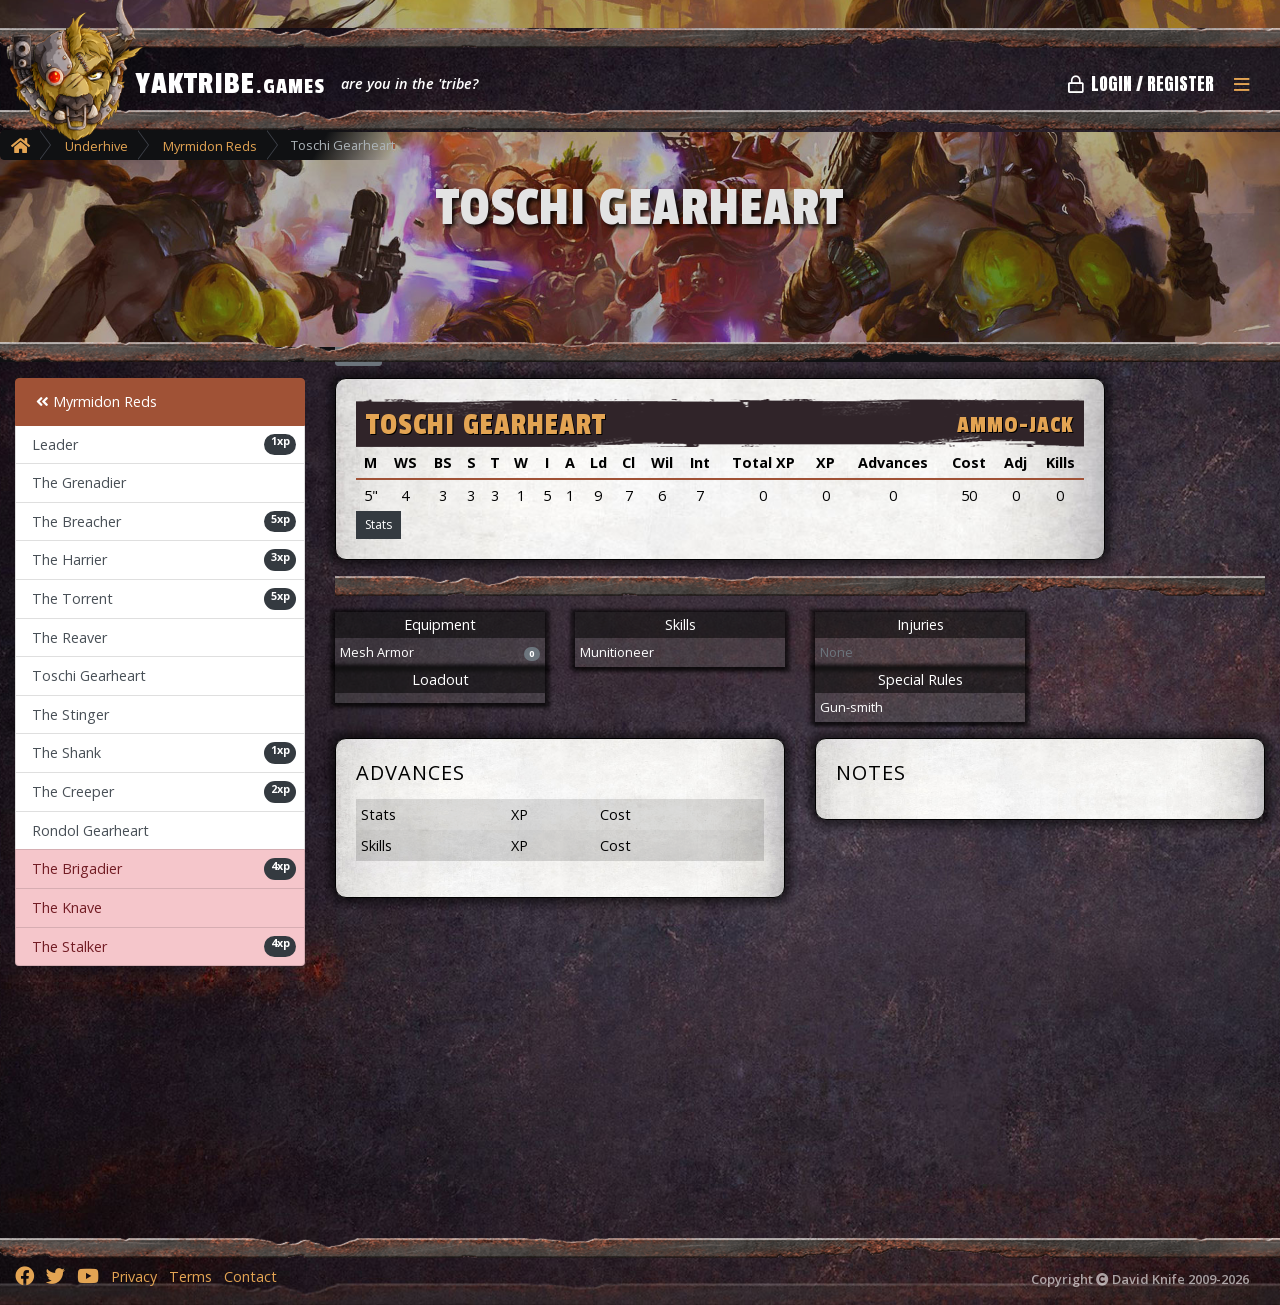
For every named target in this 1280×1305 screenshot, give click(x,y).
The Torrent (164, 599)
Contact (250, 1276)
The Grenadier (79, 482)
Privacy (134, 1276)
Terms (190, 1276)
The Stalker (164, 946)
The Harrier (164, 560)
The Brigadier (164, 869)
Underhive (96, 146)
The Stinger (70, 714)
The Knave (67, 907)
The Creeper (164, 792)
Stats (378, 524)
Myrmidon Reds (210, 146)
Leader (164, 444)
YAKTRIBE (230, 84)
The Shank (164, 753)
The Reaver (69, 637)
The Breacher (164, 522)
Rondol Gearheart (90, 830)
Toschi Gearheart (89, 675)
